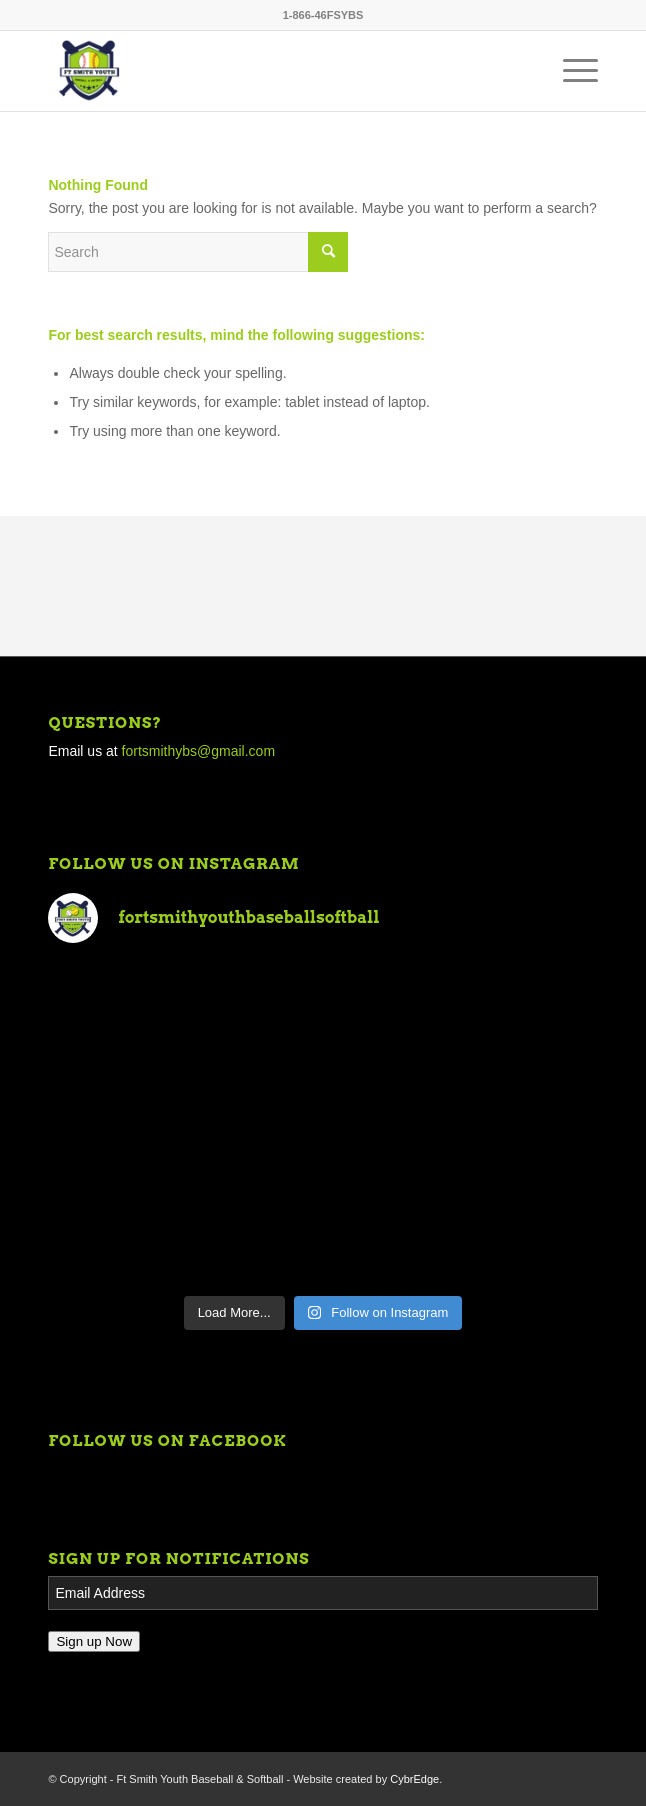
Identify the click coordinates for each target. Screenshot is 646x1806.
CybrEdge (414, 1779)
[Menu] (570, 71)
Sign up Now (94, 1641)
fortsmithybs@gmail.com (198, 751)
